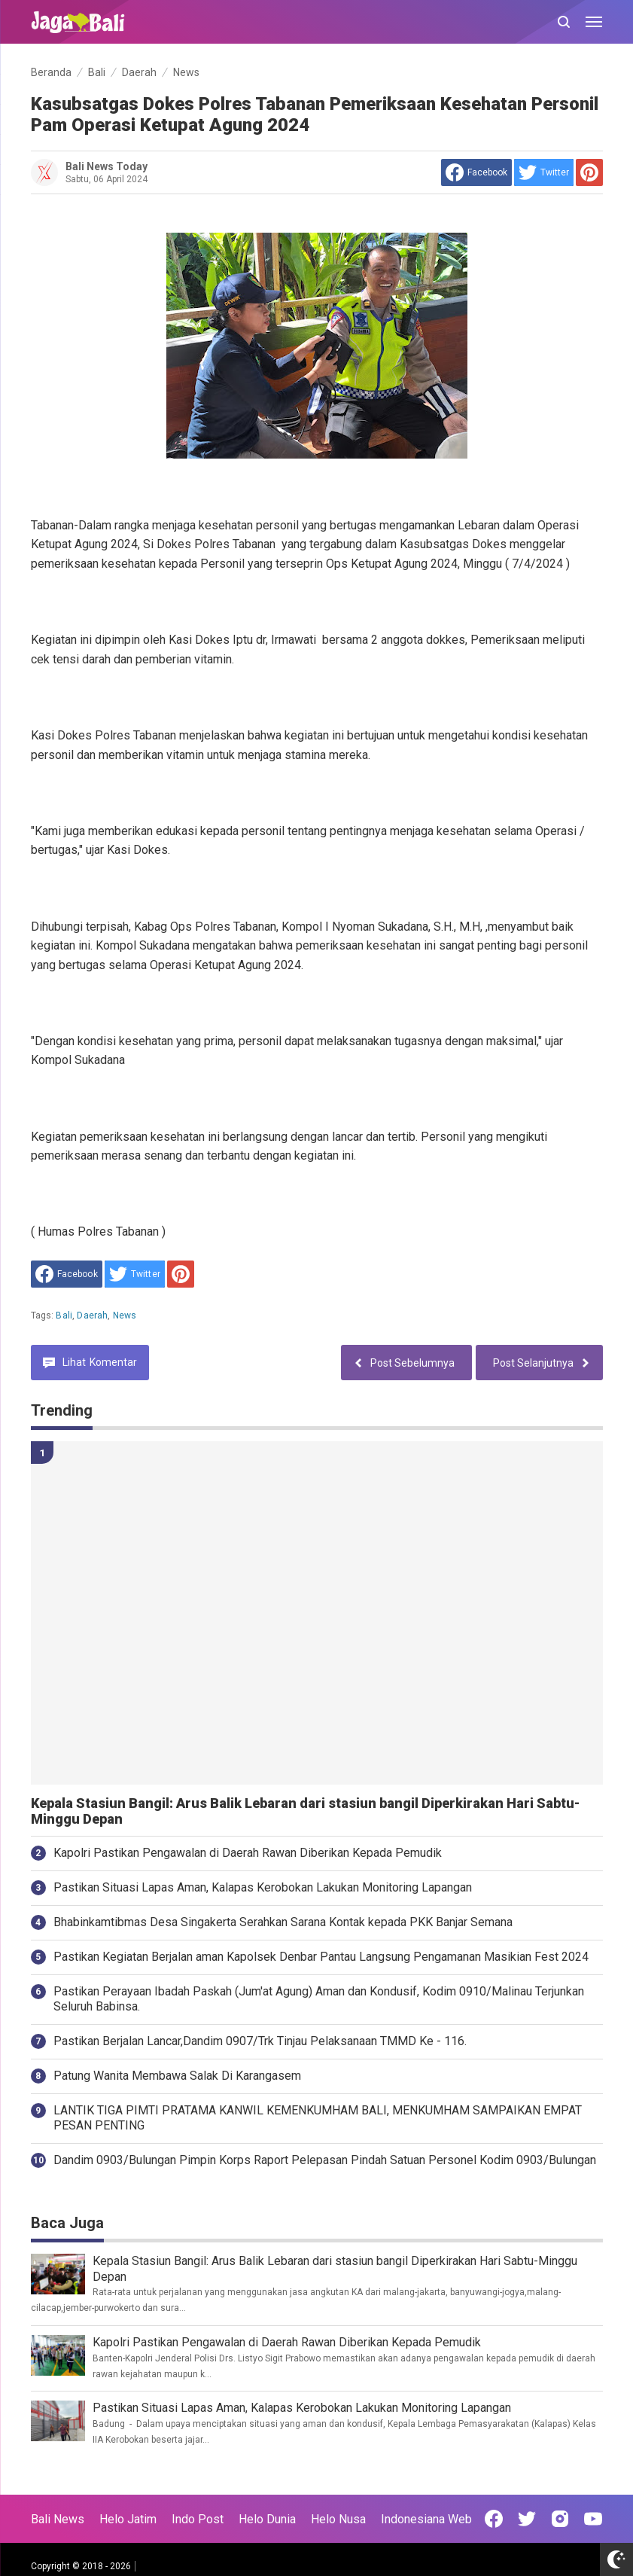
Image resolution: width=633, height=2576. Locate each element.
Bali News (57, 2519)
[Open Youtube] (593, 2519)
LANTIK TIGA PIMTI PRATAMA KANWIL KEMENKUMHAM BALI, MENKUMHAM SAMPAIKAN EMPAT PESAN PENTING (317, 2118)
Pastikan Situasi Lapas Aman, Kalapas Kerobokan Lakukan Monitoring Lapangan (262, 1887)
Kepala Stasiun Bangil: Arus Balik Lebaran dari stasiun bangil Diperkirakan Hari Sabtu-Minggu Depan (305, 1811)
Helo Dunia (267, 2519)
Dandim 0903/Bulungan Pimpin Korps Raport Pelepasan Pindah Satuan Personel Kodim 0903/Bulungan (324, 2160)
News (125, 1315)
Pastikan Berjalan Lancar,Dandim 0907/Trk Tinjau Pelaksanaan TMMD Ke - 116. (260, 2041)
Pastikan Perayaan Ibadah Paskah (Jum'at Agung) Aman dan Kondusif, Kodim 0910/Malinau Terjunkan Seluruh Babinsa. (318, 1999)
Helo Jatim (128, 2519)
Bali (64, 1315)
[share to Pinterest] (589, 172)
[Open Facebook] (494, 2519)
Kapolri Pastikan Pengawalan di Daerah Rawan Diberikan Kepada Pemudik (247, 1853)
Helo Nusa (338, 2519)
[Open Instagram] (560, 2519)
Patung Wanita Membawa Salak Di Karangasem (177, 2075)
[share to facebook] (476, 172)
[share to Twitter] (544, 172)
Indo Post (198, 2519)
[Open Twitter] (527, 2519)
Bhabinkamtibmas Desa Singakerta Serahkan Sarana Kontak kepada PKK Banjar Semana (283, 1922)
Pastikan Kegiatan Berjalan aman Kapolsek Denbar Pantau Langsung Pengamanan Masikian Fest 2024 (321, 1957)
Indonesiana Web (426, 2519)
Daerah (92, 1315)
